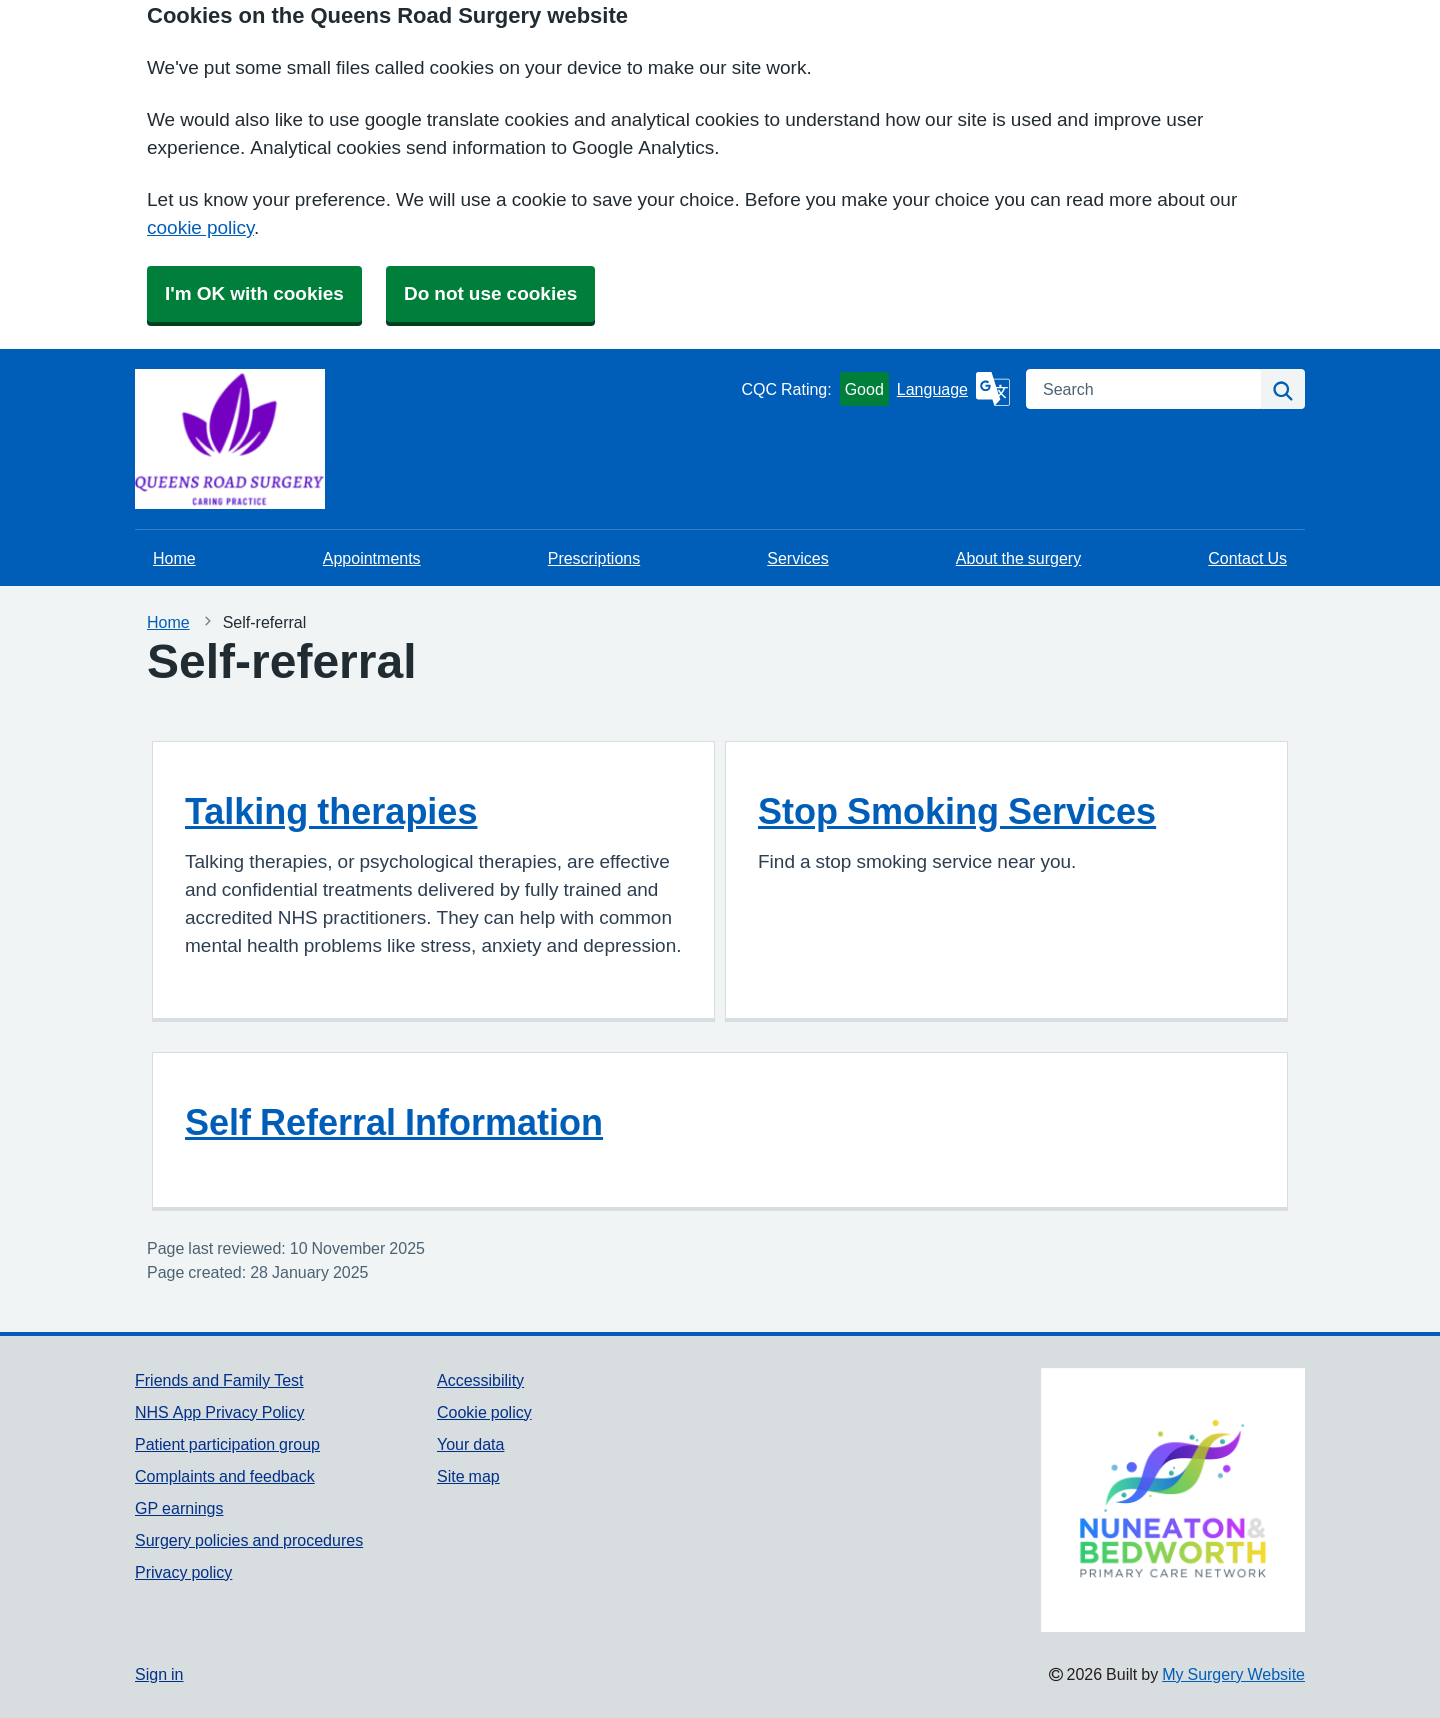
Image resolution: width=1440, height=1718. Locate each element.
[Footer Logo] (1173, 1500)
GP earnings (179, 1508)
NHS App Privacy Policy (219, 1412)
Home (174, 558)
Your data (470, 1444)
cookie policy (200, 227)
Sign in (159, 1674)
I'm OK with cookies (254, 293)
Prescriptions (594, 558)
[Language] (953, 389)
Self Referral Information (394, 1122)
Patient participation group (227, 1444)
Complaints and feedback (225, 1476)
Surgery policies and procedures (249, 1540)
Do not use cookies (490, 293)
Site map (468, 1476)
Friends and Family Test (219, 1380)
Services (797, 558)
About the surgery (1018, 558)
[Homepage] (185, 439)
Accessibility (480, 1380)
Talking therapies (331, 811)
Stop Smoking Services (957, 811)
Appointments (372, 558)
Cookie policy (484, 1412)
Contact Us (1247, 558)
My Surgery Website (1233, 1674)
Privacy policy (183, 1572)
